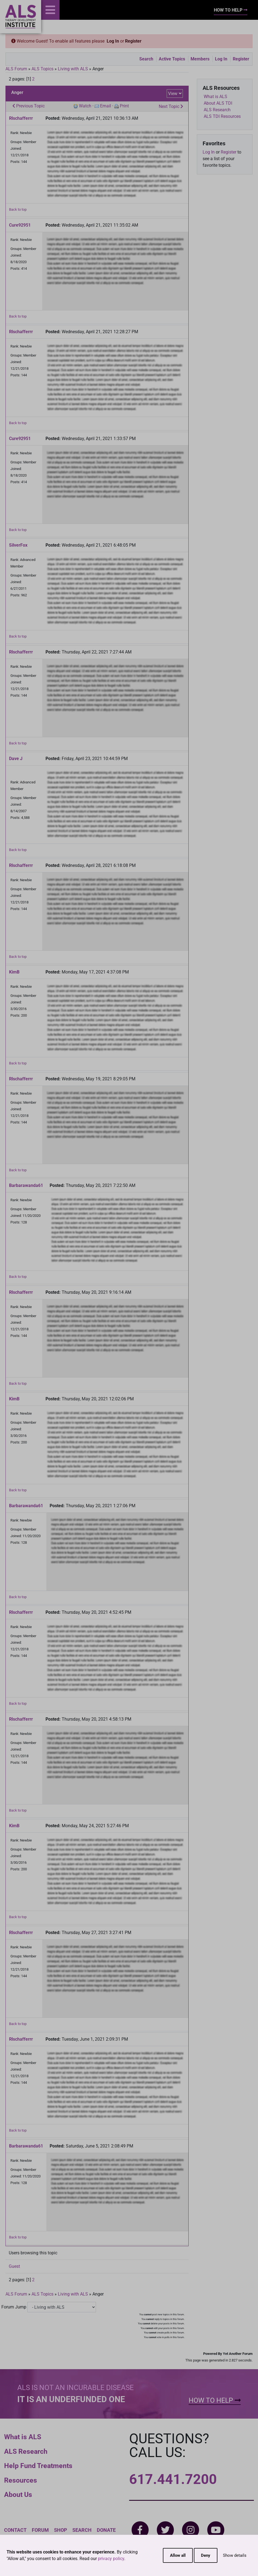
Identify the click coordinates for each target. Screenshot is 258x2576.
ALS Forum (16, 68)
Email (105, 106)
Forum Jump (13, 2307)
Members (200, 59)
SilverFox (18, 545)
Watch (85, 106)
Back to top (18, 209)
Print (124, 106)
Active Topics (172, 59)
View (172, 93)
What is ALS (22, 2437)
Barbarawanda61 (26, 1185)
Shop (60, 2530)
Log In (113, 41)
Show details (234, 2555)
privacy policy (111, 2558)
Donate (106, 2530)
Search (146, 59)
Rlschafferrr (21, 118)
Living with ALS (73, 68)
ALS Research (25, 2451)
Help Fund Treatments (38, 2466)
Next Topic (171, 106)
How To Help (230, 10)
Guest (14, 2266)
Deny (205, 2555)
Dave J (15, 758)
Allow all (178, 2555)
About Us (18, 2495)
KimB (14, 972)
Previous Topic (28, 106)
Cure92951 (20, 225)
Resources (20, 2480)
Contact (15, 2530)
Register (133, 41)
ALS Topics (42, 68)
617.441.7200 (173, 2479)
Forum (40, 2530)
